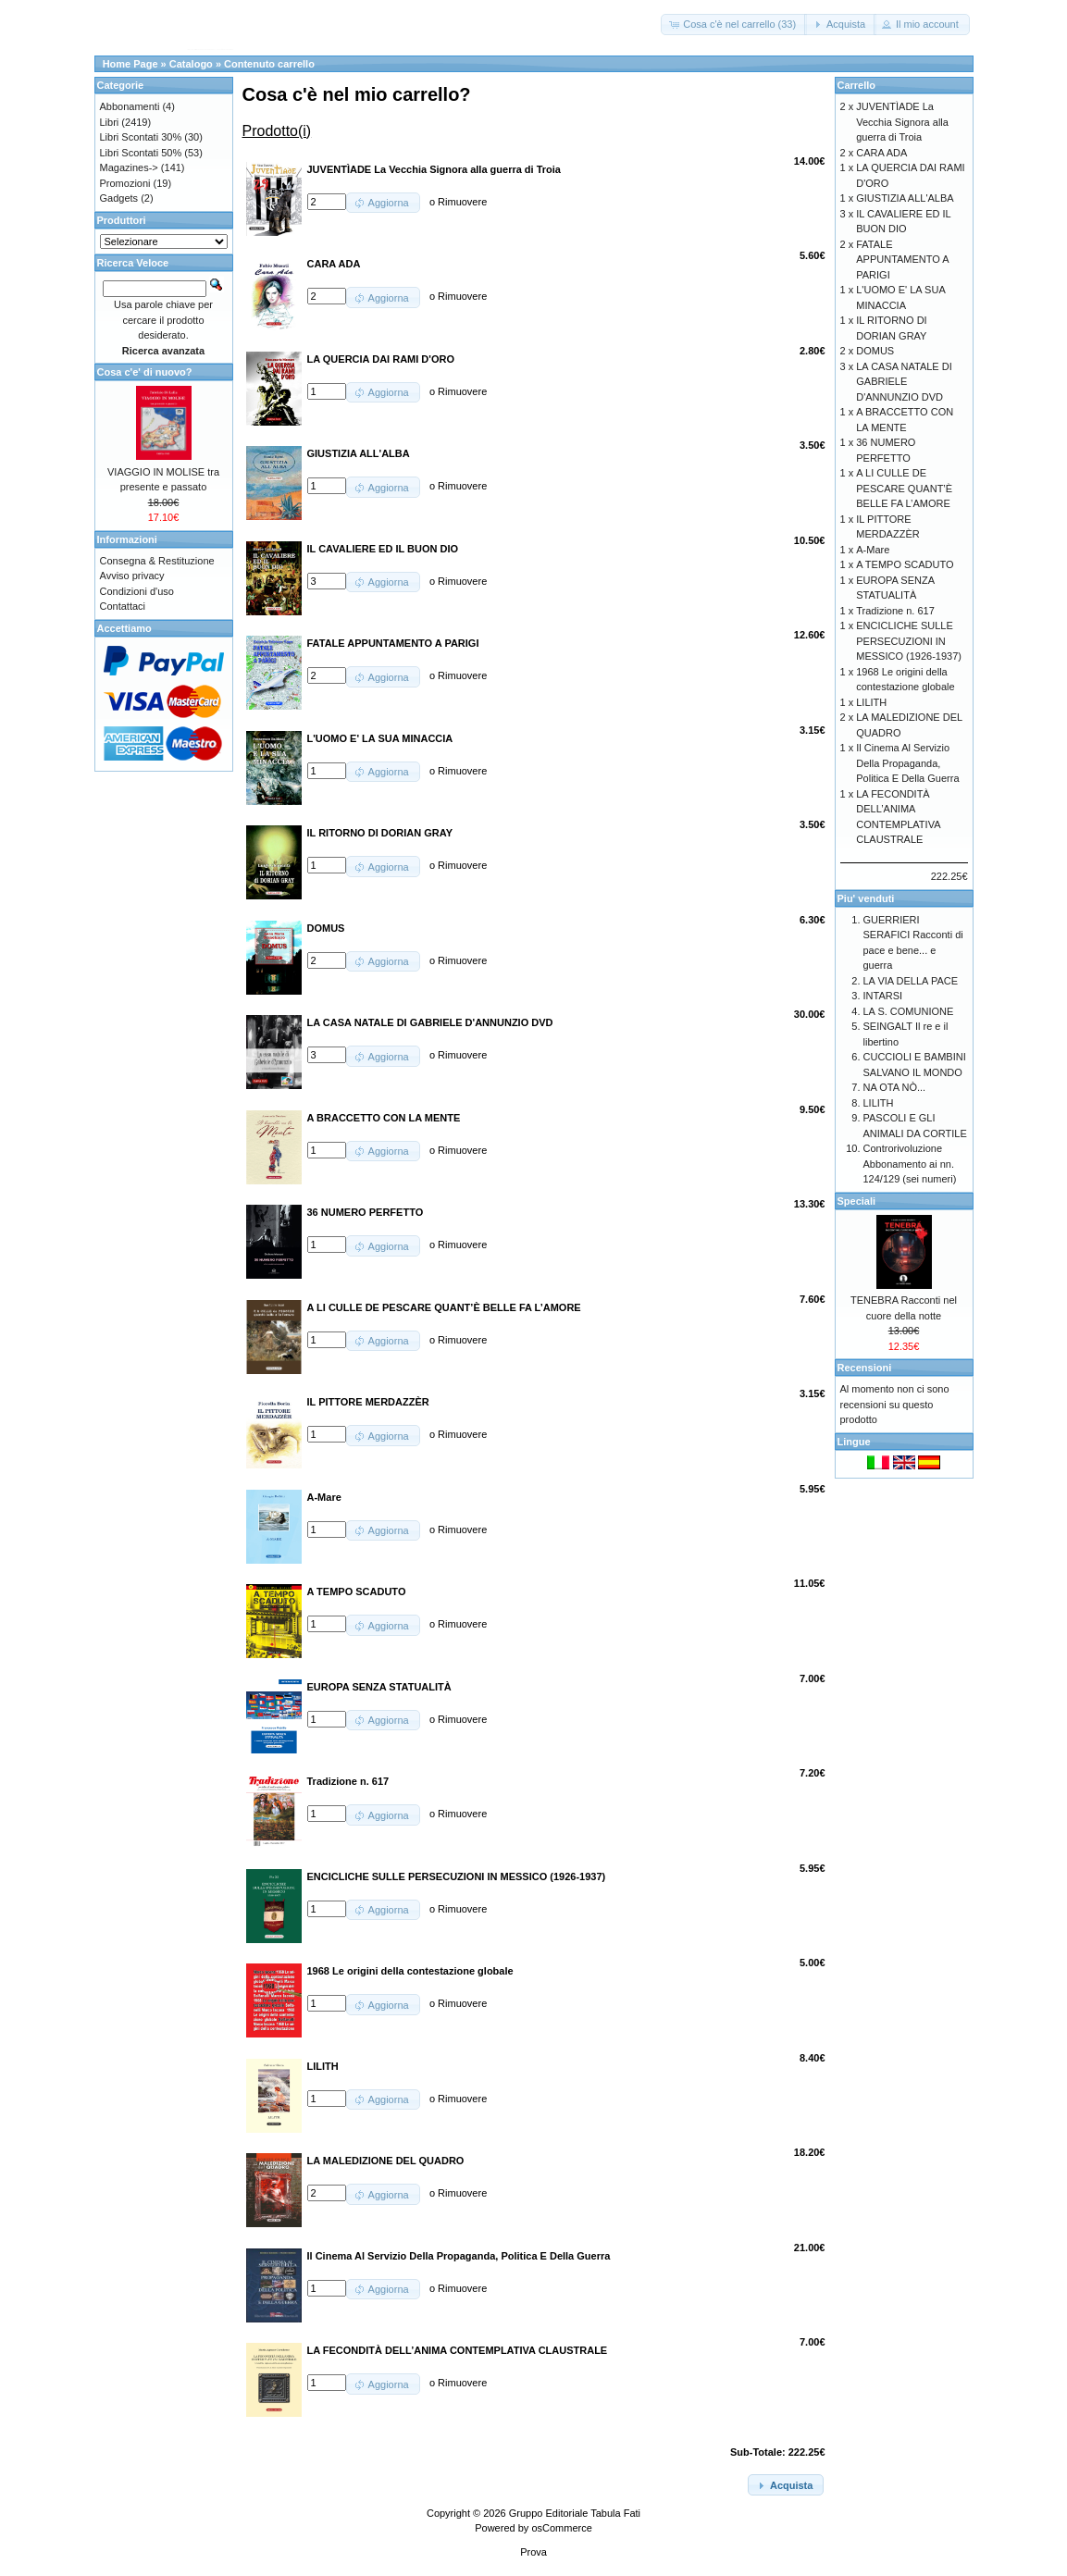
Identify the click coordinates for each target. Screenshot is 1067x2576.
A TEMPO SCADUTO (904, 564)
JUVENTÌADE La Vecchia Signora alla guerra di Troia (902, 121)
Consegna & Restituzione (157, 560)
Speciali (856, 1201)
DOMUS (875, 350)
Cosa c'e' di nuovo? (144, 372)
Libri (109, 122)
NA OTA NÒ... (894, 1087)
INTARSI (883, 995)
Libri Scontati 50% (141, 152)
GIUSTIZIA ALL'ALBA (904, 198)
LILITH (871, 702)
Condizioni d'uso (137, 591)
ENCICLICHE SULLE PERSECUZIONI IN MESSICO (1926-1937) (909, 641)
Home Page (130, 63)
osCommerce (561, 2527)
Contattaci (123, 606)
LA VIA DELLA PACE (911, 980)
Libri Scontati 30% (141, 136)
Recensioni (864, 1367)
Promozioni (125, 183)
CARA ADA (881, 152)
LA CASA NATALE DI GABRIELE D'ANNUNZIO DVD (904, 381)
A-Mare (872, 549)
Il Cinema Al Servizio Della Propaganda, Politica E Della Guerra (907, 763)
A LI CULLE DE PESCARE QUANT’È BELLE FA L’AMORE (904, 488)
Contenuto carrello (269, 63)
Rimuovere (462, 201)
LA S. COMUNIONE (908, 1011)
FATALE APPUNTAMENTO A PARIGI (902, 259)
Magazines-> (129, 167)
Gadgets (119, 198)
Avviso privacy (132, 575)
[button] (734, 24)
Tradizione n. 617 (895, 610)
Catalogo (191, 63)
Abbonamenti (130, 106)
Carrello (856, 85)
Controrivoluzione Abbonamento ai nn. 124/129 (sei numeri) (910, 1163)
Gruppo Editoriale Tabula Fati (574, 2513)
